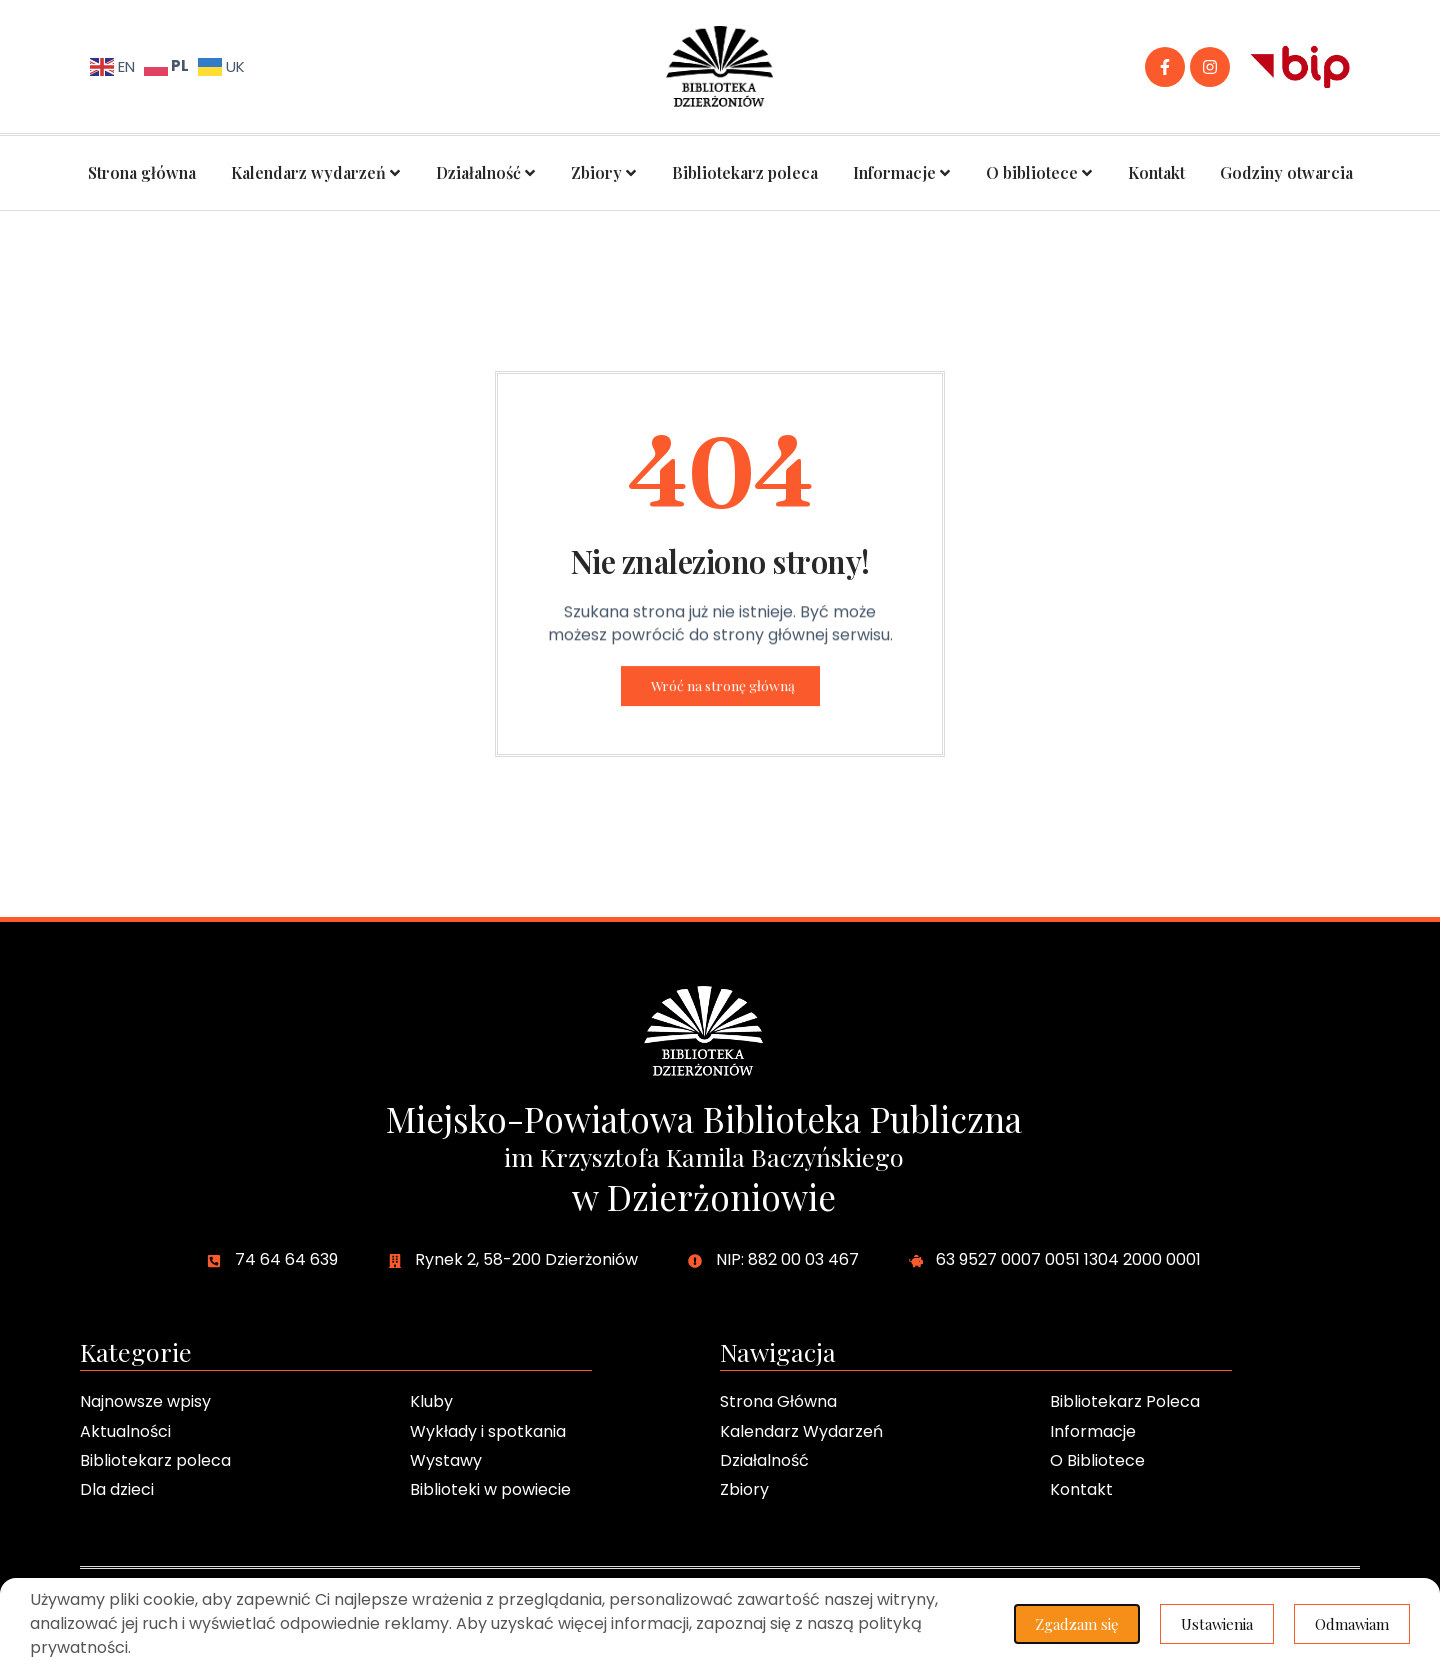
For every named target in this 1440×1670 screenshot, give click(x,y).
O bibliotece (1039, 173)
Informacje (902, 173)
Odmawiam (1351, 1624)
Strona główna (142, 172)
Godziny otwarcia (1286, 172)
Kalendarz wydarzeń (316, 173)
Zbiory (604, 173)
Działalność (486, 173)
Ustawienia (1215, 1624)
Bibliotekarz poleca (745, 172)
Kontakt (1156, 172)
